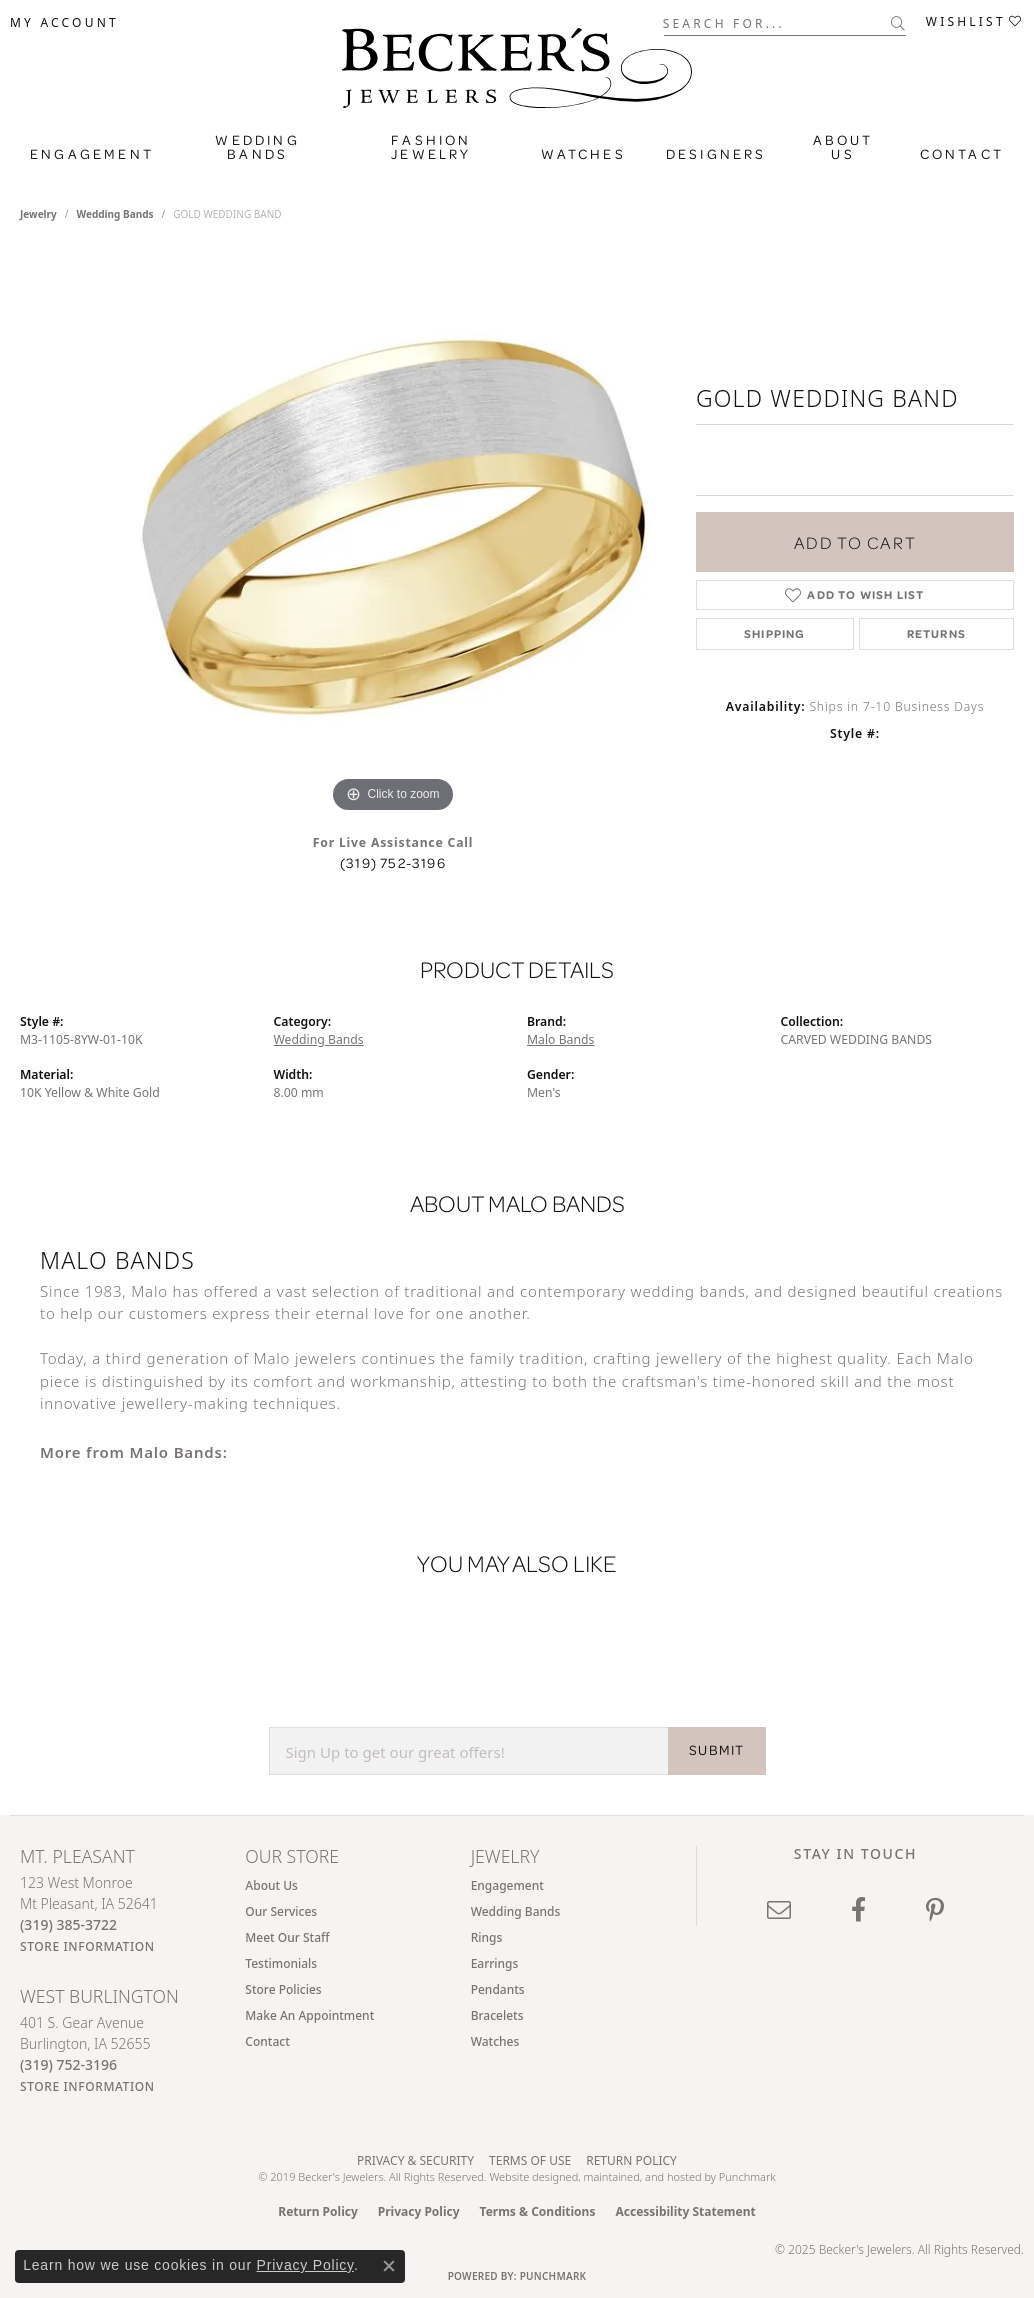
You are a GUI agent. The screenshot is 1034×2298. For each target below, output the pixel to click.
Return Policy (631, 2160)
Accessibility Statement (685, 2211)
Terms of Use (530, 2160)
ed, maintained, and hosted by (642, 2176)
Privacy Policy (419, 2211)
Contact (962, 154)
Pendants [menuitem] (498, 1989)
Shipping (775, 633)
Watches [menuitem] (495, 2041)
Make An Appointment (309, 2015)
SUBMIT (716, 1750)
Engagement (92, 154)
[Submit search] (898, 23)
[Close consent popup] (389, 2266)
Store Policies (283, 1989)
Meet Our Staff (287, 1937)
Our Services (281, 1911)
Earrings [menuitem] (495, 1963)
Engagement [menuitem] (507, 1885)
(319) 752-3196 (393, 863)
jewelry (38, 214)
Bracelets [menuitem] (497, 2015)
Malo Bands (560, 1039)
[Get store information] (87, 1946)
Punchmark (747, 2176)
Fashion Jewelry (431, 147)
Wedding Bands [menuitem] (516, 1911)
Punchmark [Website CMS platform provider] (553, 2276)
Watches (583, 154)
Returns (936, 633)
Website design (527, 2176)
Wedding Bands (257, 147)
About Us (843, 147)
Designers (716, 154)
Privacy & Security (415, 2160)
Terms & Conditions (538, 2211)
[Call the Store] (68, 1924)
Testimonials (281, 1963)
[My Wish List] (975, 22)
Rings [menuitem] (487, 1937)
